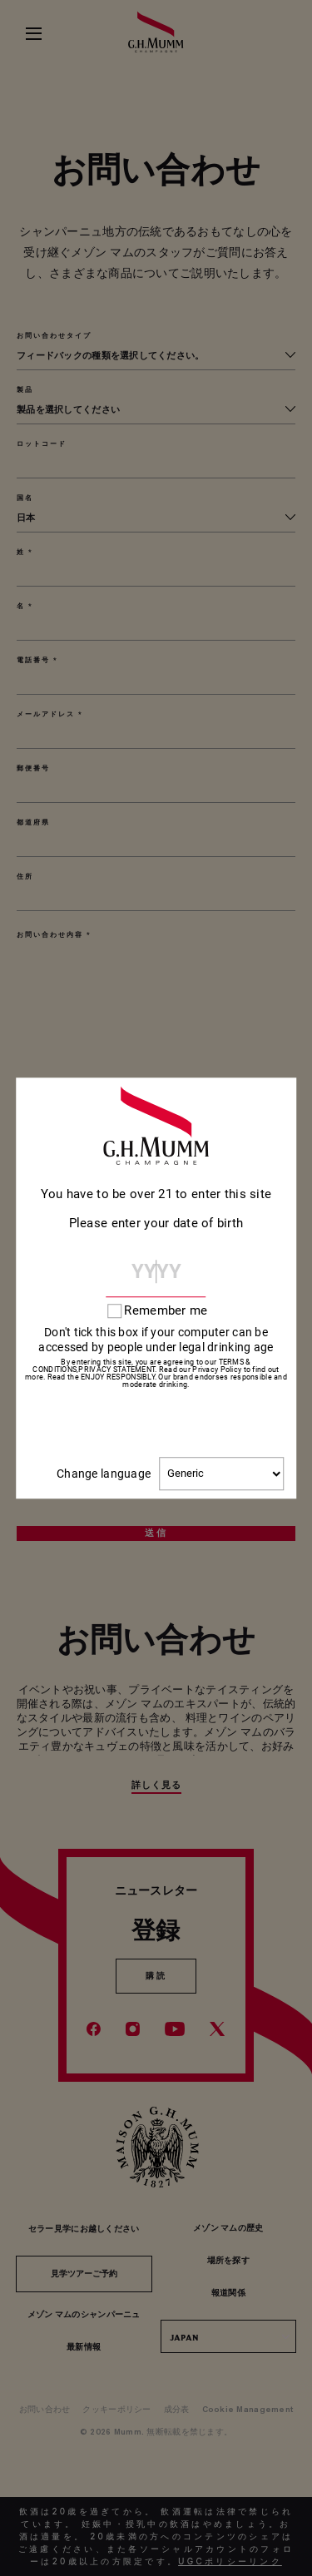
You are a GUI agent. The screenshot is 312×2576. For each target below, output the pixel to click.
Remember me (165, 1311)
